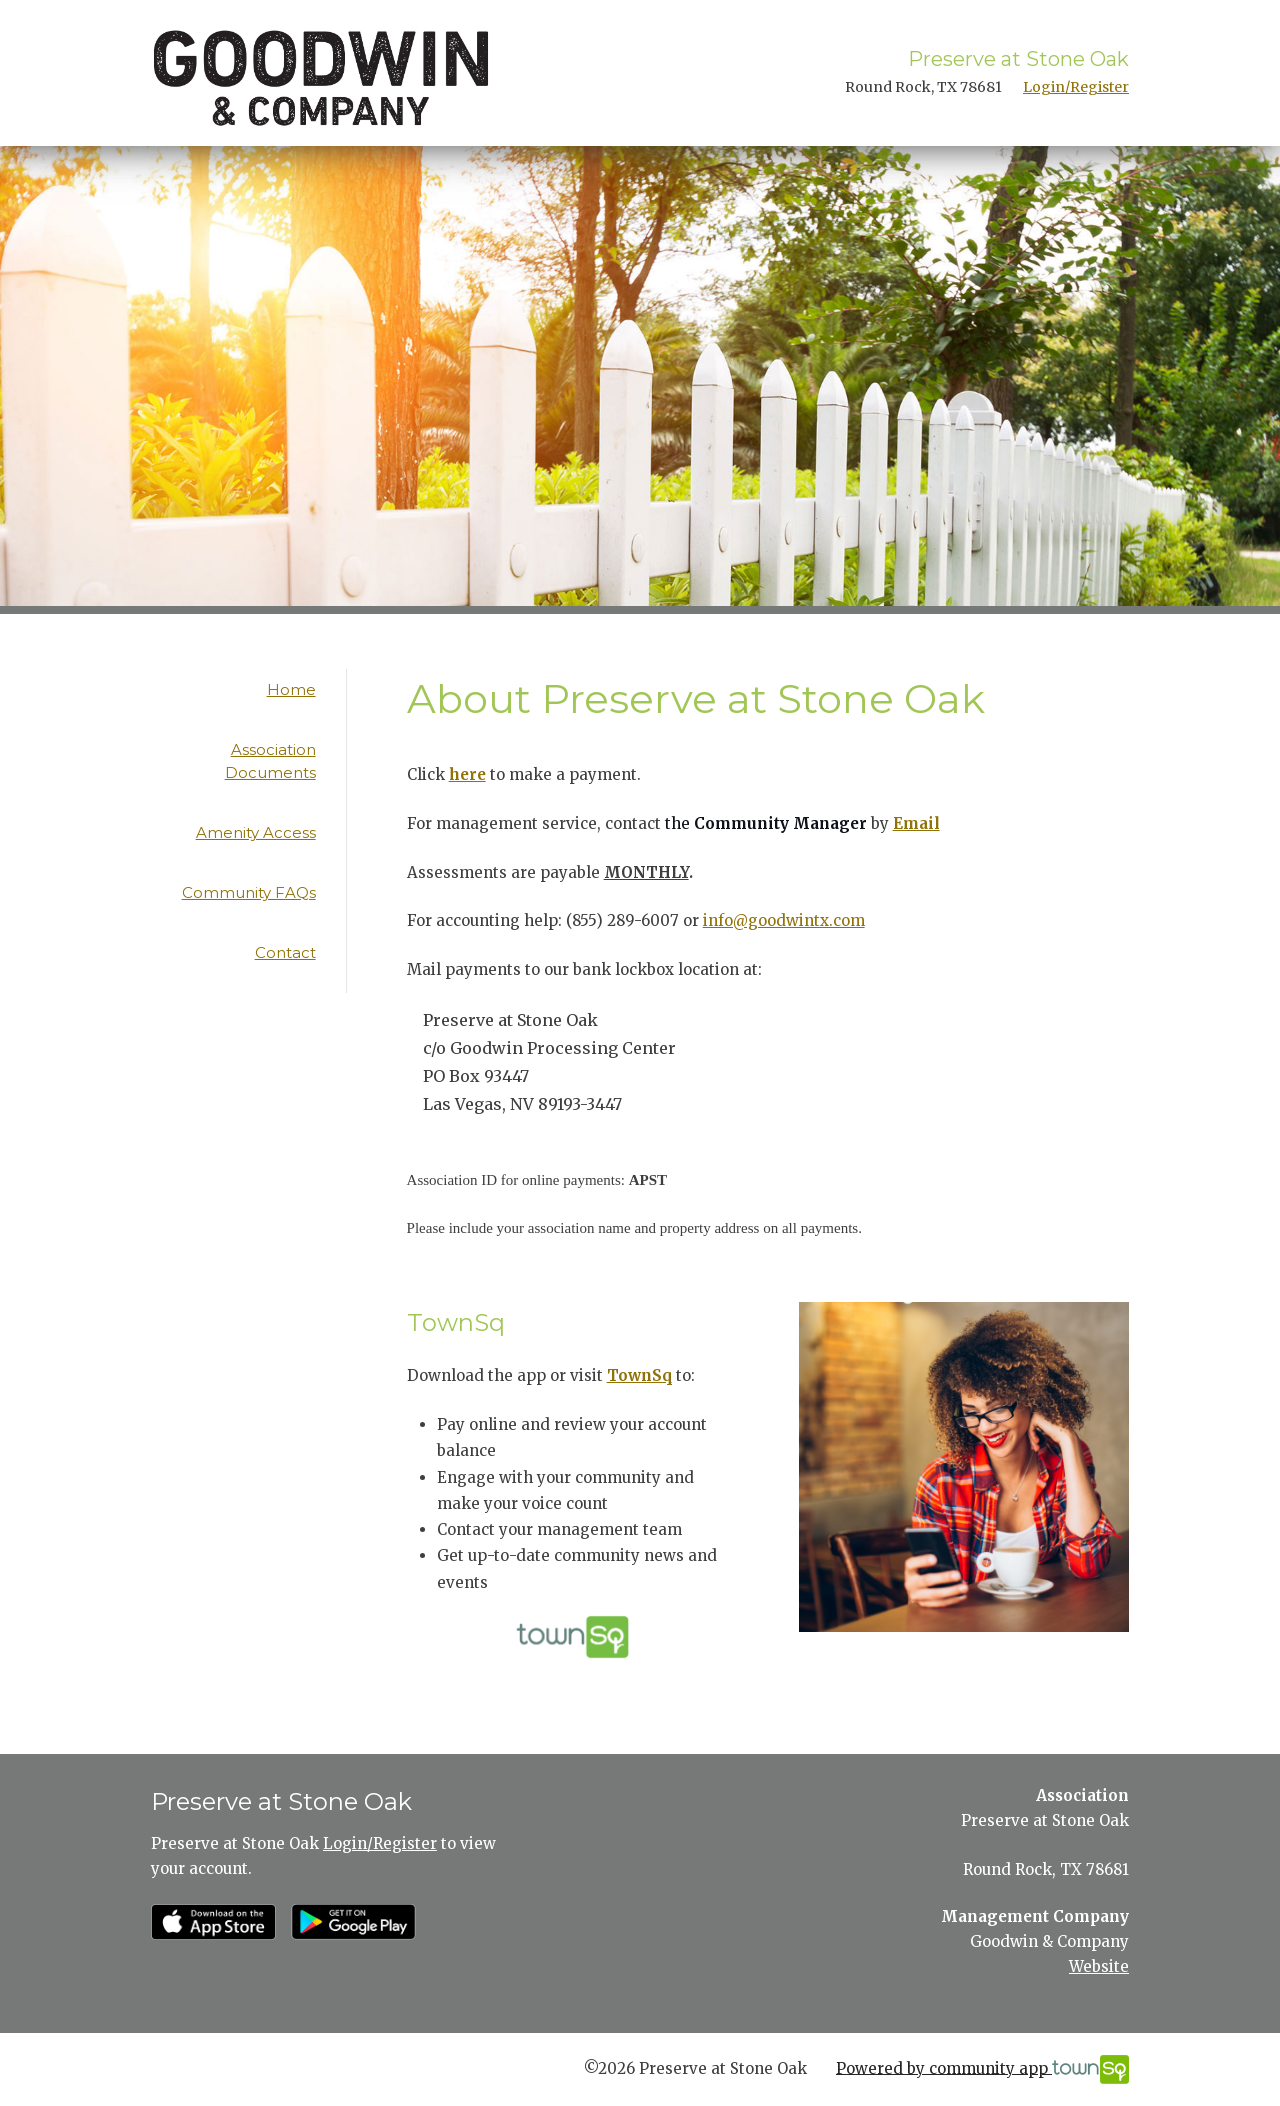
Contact (285, 952)
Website (1099, 1966)
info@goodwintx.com (784, 920)
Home (291, 689)
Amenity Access (256, 832)
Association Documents (270, 761)
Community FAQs (249, 892)
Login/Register (1076, 87)
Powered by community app (982, 2069)
